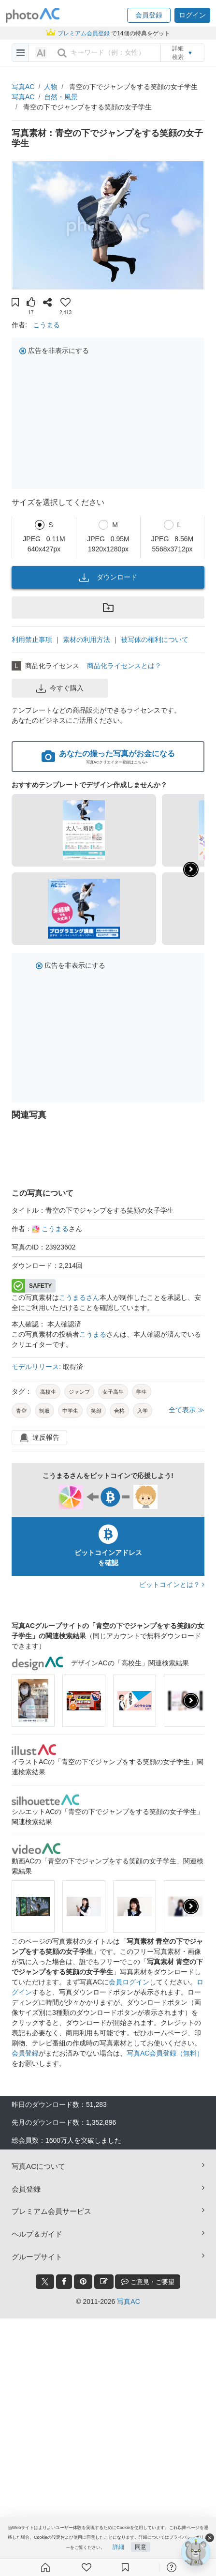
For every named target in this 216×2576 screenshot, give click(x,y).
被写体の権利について (154, 639)
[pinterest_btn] (83, 2281)
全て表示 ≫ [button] (186, 1410)
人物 (51, 87)
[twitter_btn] (45, 2281)
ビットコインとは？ (171, 1584)
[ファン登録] (86, 2567)
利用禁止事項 (32, 639)
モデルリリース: (37, 1367)
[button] (149, 15)
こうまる (46, 325)
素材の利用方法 (86, 639)
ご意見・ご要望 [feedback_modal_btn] (147, 2281)
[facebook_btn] (64, 2281)
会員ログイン (129, 1982)
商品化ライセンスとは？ (124, 666)
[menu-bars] (20, 53)
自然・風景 (61, 97)
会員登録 (25, 2053)
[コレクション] (125, 2567)
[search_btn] (62, 53)
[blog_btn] (104, 2281)
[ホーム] (45, 2567)
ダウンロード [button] (108, 577)
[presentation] (191, 1700)
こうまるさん (79, 1297)
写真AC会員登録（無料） (165, 2053)
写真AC (23, 87)
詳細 (118, 2547)
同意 (140, 2547)
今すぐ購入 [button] (60, 688)
